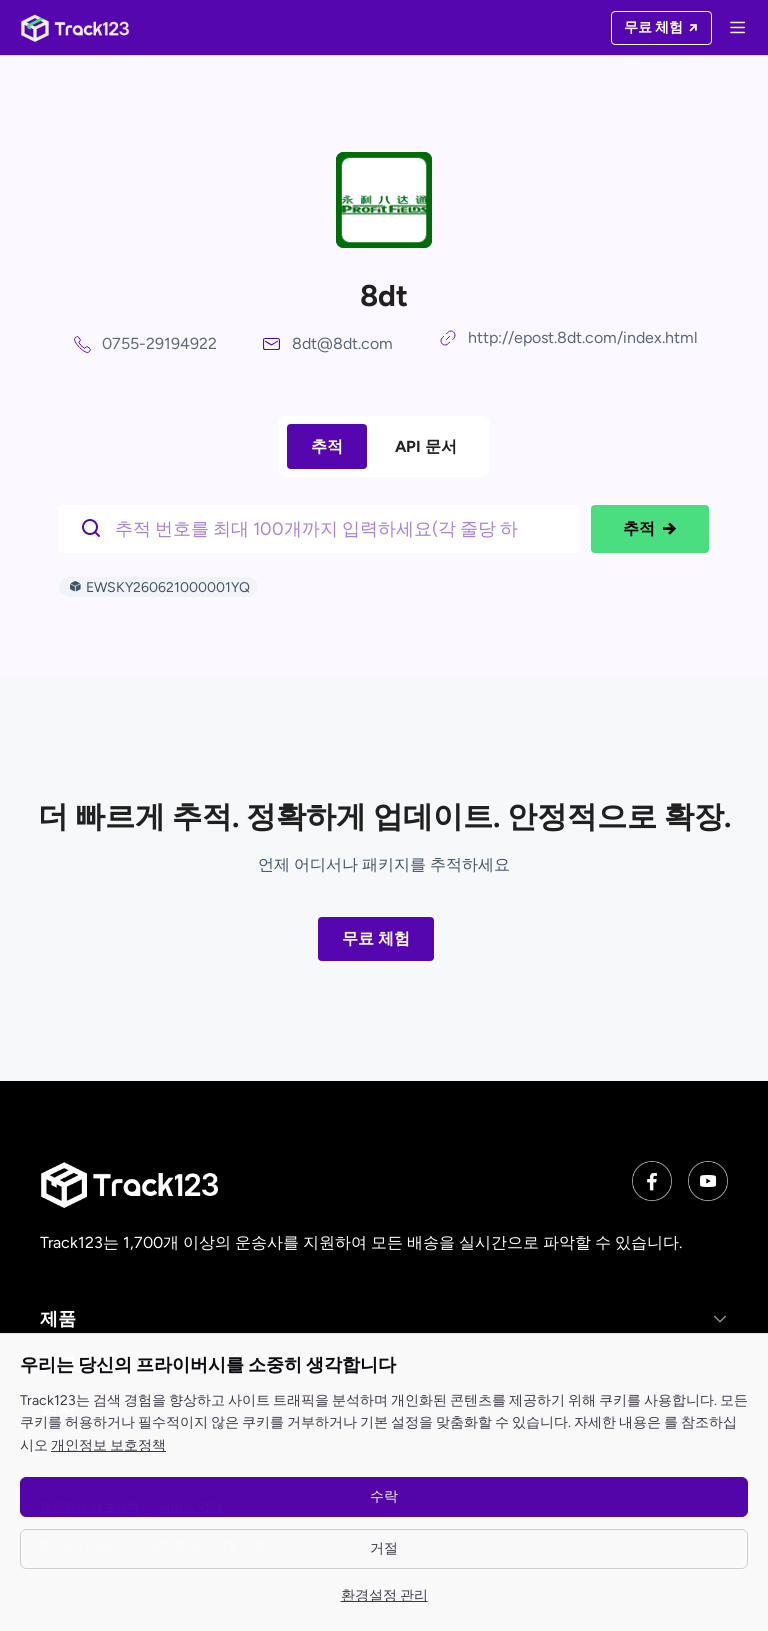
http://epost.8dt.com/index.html (583, 337)
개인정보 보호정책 (108, 1445)
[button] (384, 1318)
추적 (327, 446)
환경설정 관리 (384, 1595)
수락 (384, 1496)
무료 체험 (376, 938)
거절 (384, 1548)
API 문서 (426, 446)
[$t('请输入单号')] (324, 527)
